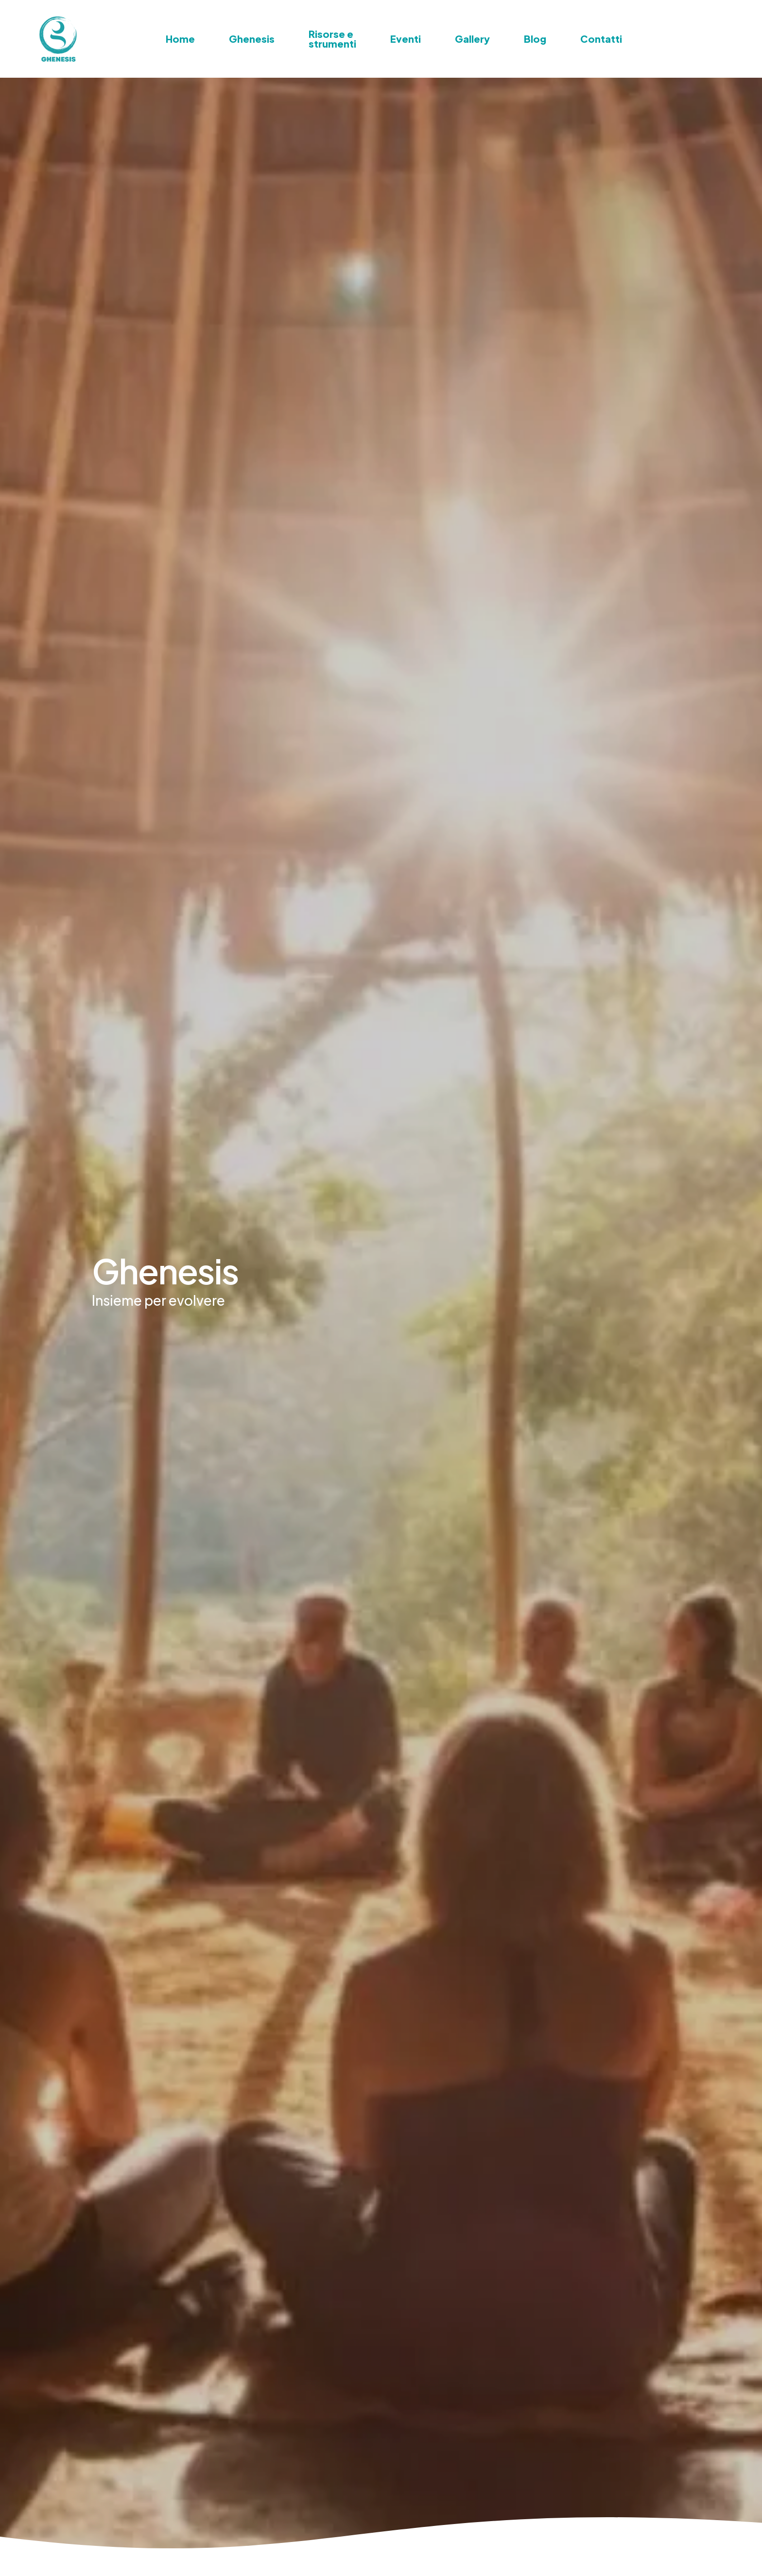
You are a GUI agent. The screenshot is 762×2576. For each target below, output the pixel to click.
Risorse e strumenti (332, 39)
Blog (535, 39)
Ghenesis (252, 39)
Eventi (405, 39)
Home (180, 39)
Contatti (601, 39)
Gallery (472, 39)
